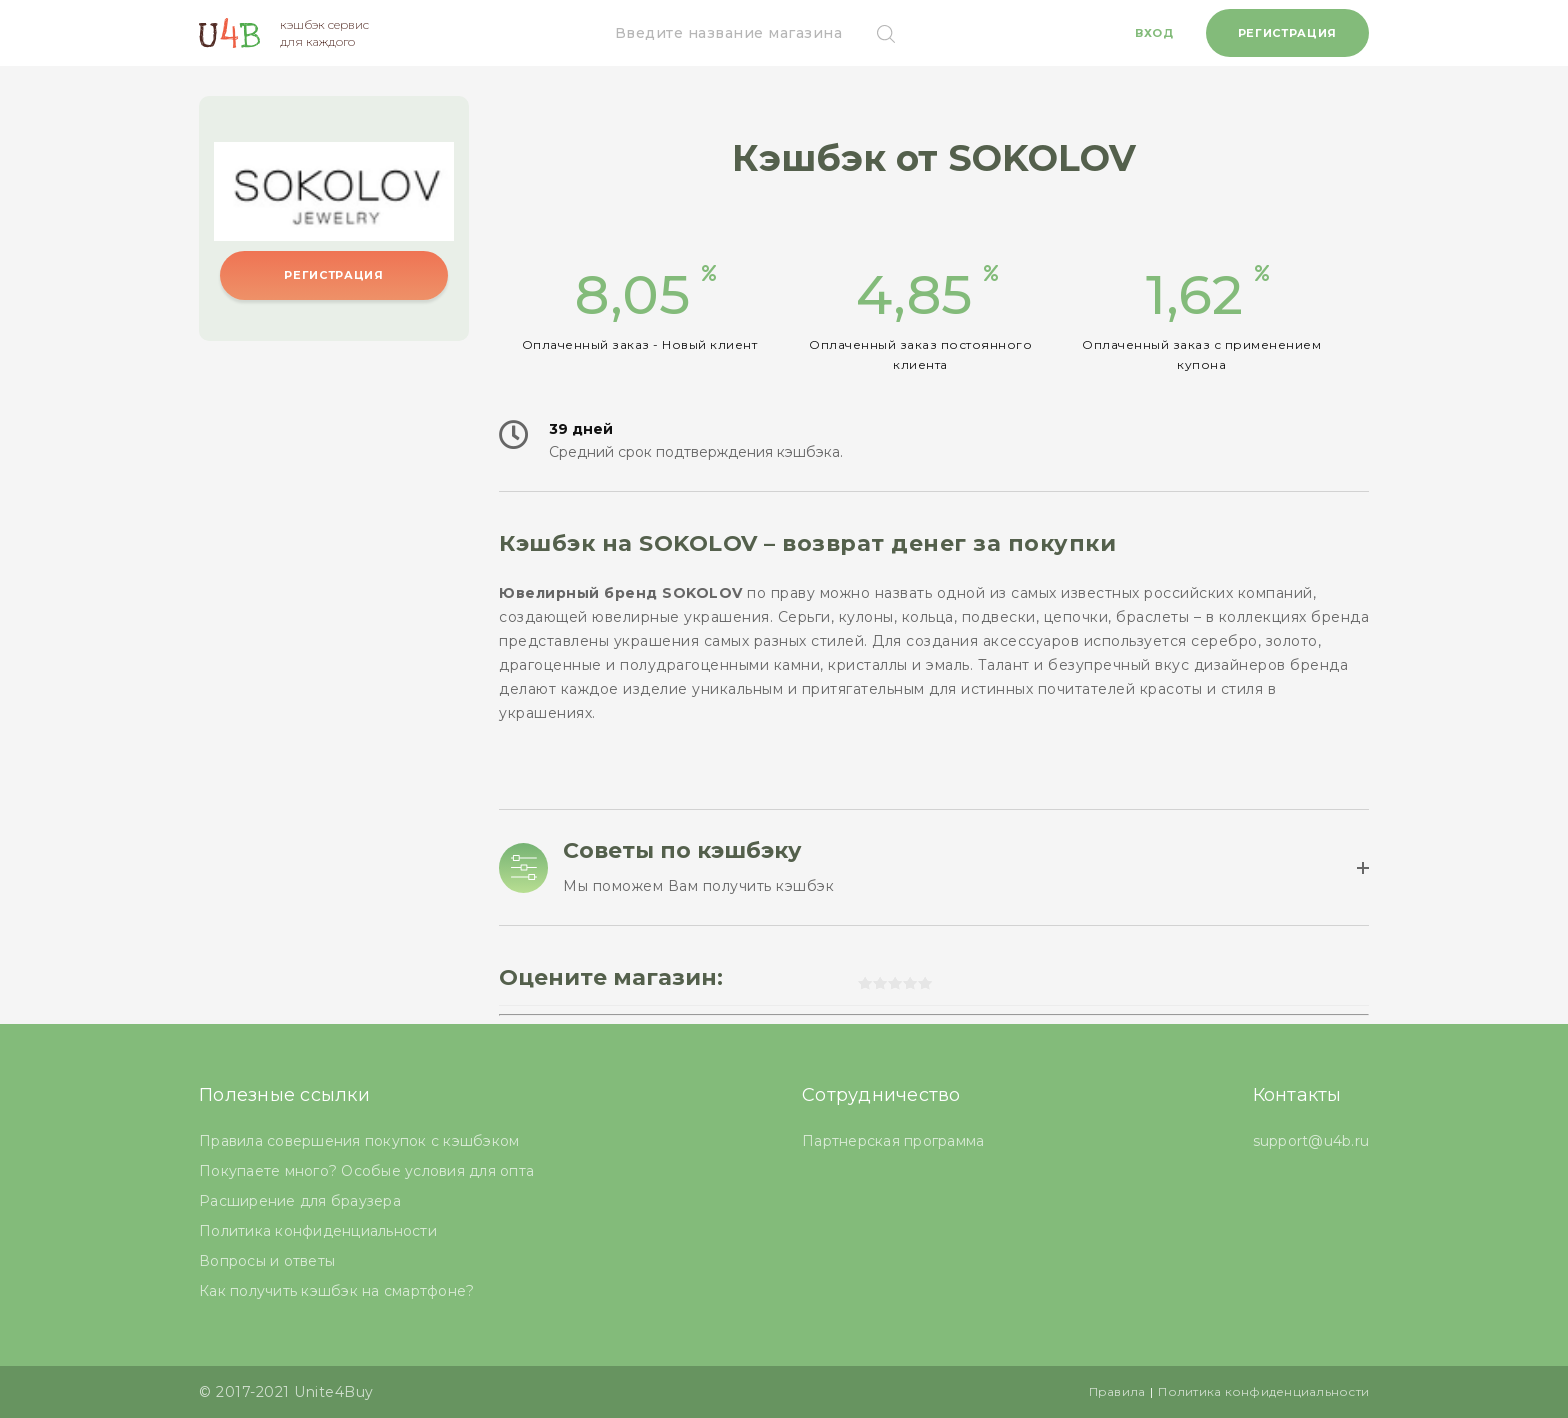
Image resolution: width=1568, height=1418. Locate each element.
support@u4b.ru (1311, 1141)
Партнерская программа (893, 1141)
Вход (1154, 33)
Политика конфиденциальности (318, 1231)
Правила (1117, 1391)
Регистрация (1287, 33)
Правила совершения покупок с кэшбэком (359, 1141)
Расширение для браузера (300, 1201)
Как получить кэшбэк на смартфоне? (336, 1291)
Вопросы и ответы (267, 1261)
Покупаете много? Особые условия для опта (366, 1171)
